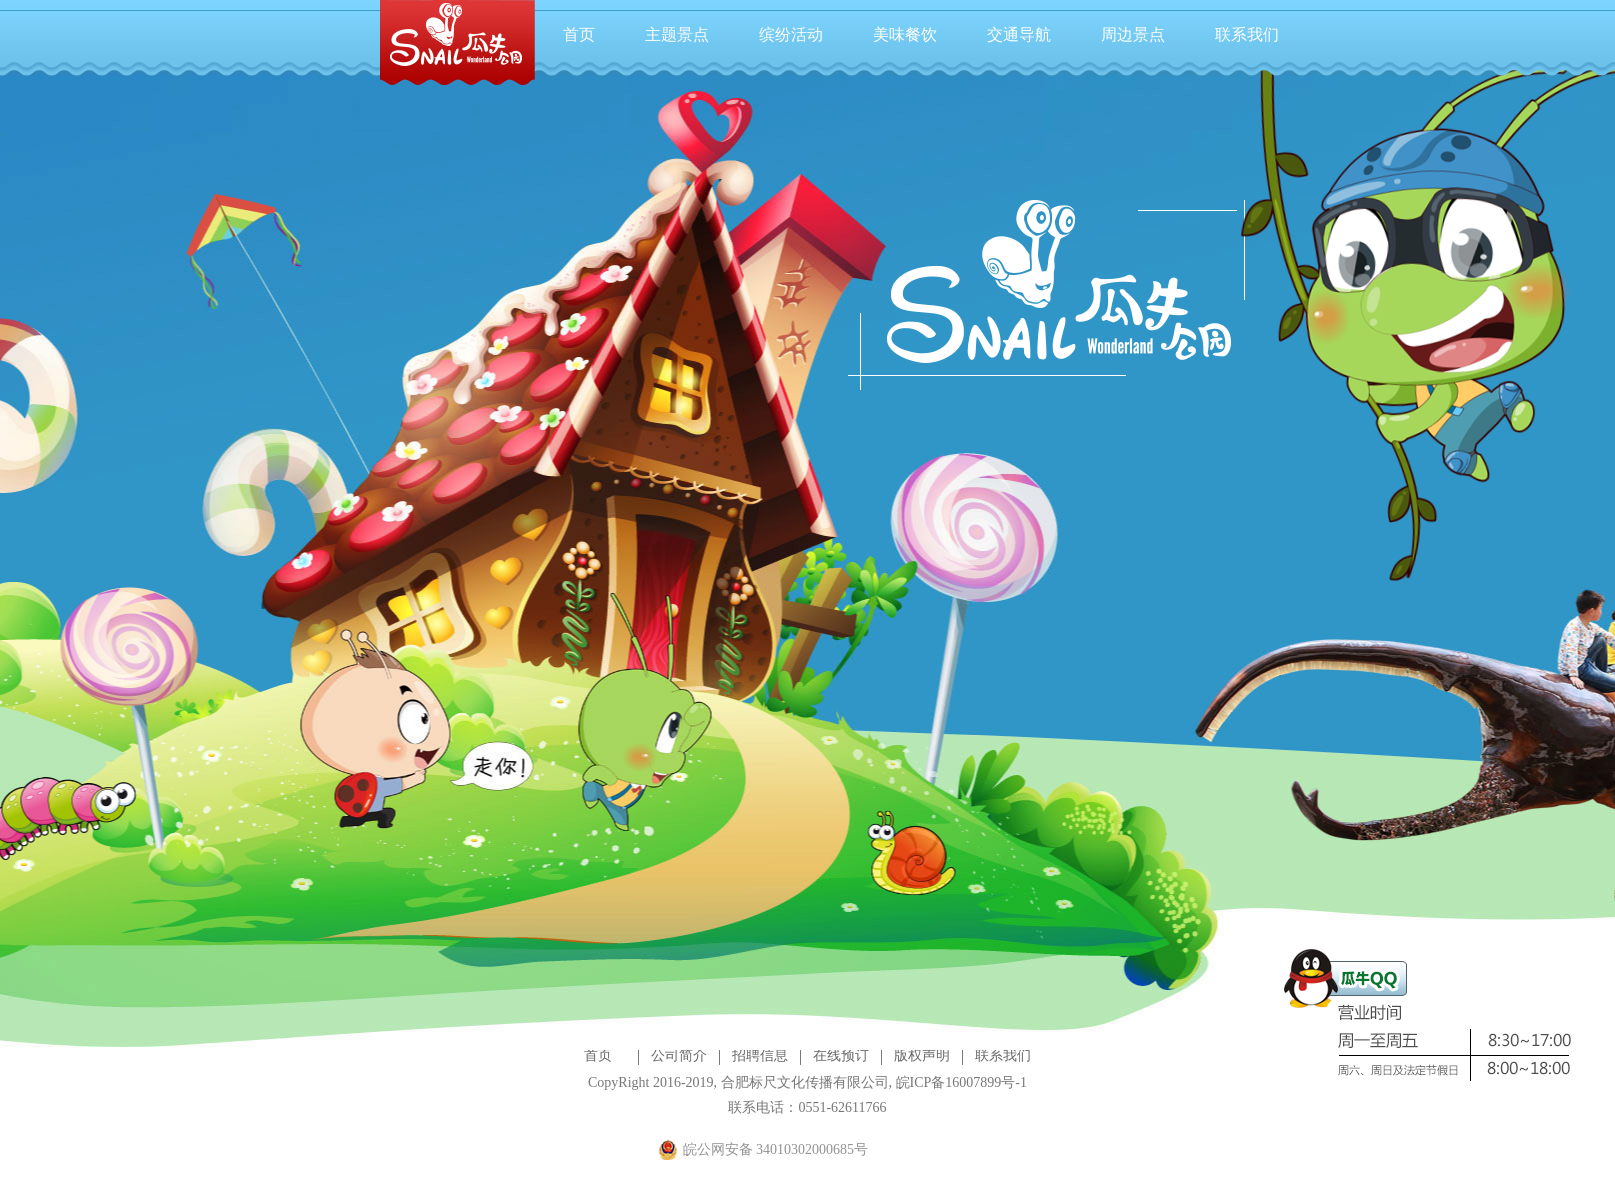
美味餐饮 (905, 34)
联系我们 (1247, 34)
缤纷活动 (791, 34)
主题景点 (677, 34)
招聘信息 (760, 1056)
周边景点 (1133, 34)
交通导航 (1019, 34)
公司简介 (679, 1056)
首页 (579, 34)
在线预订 (841, 1056)
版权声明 (922, 1056)
